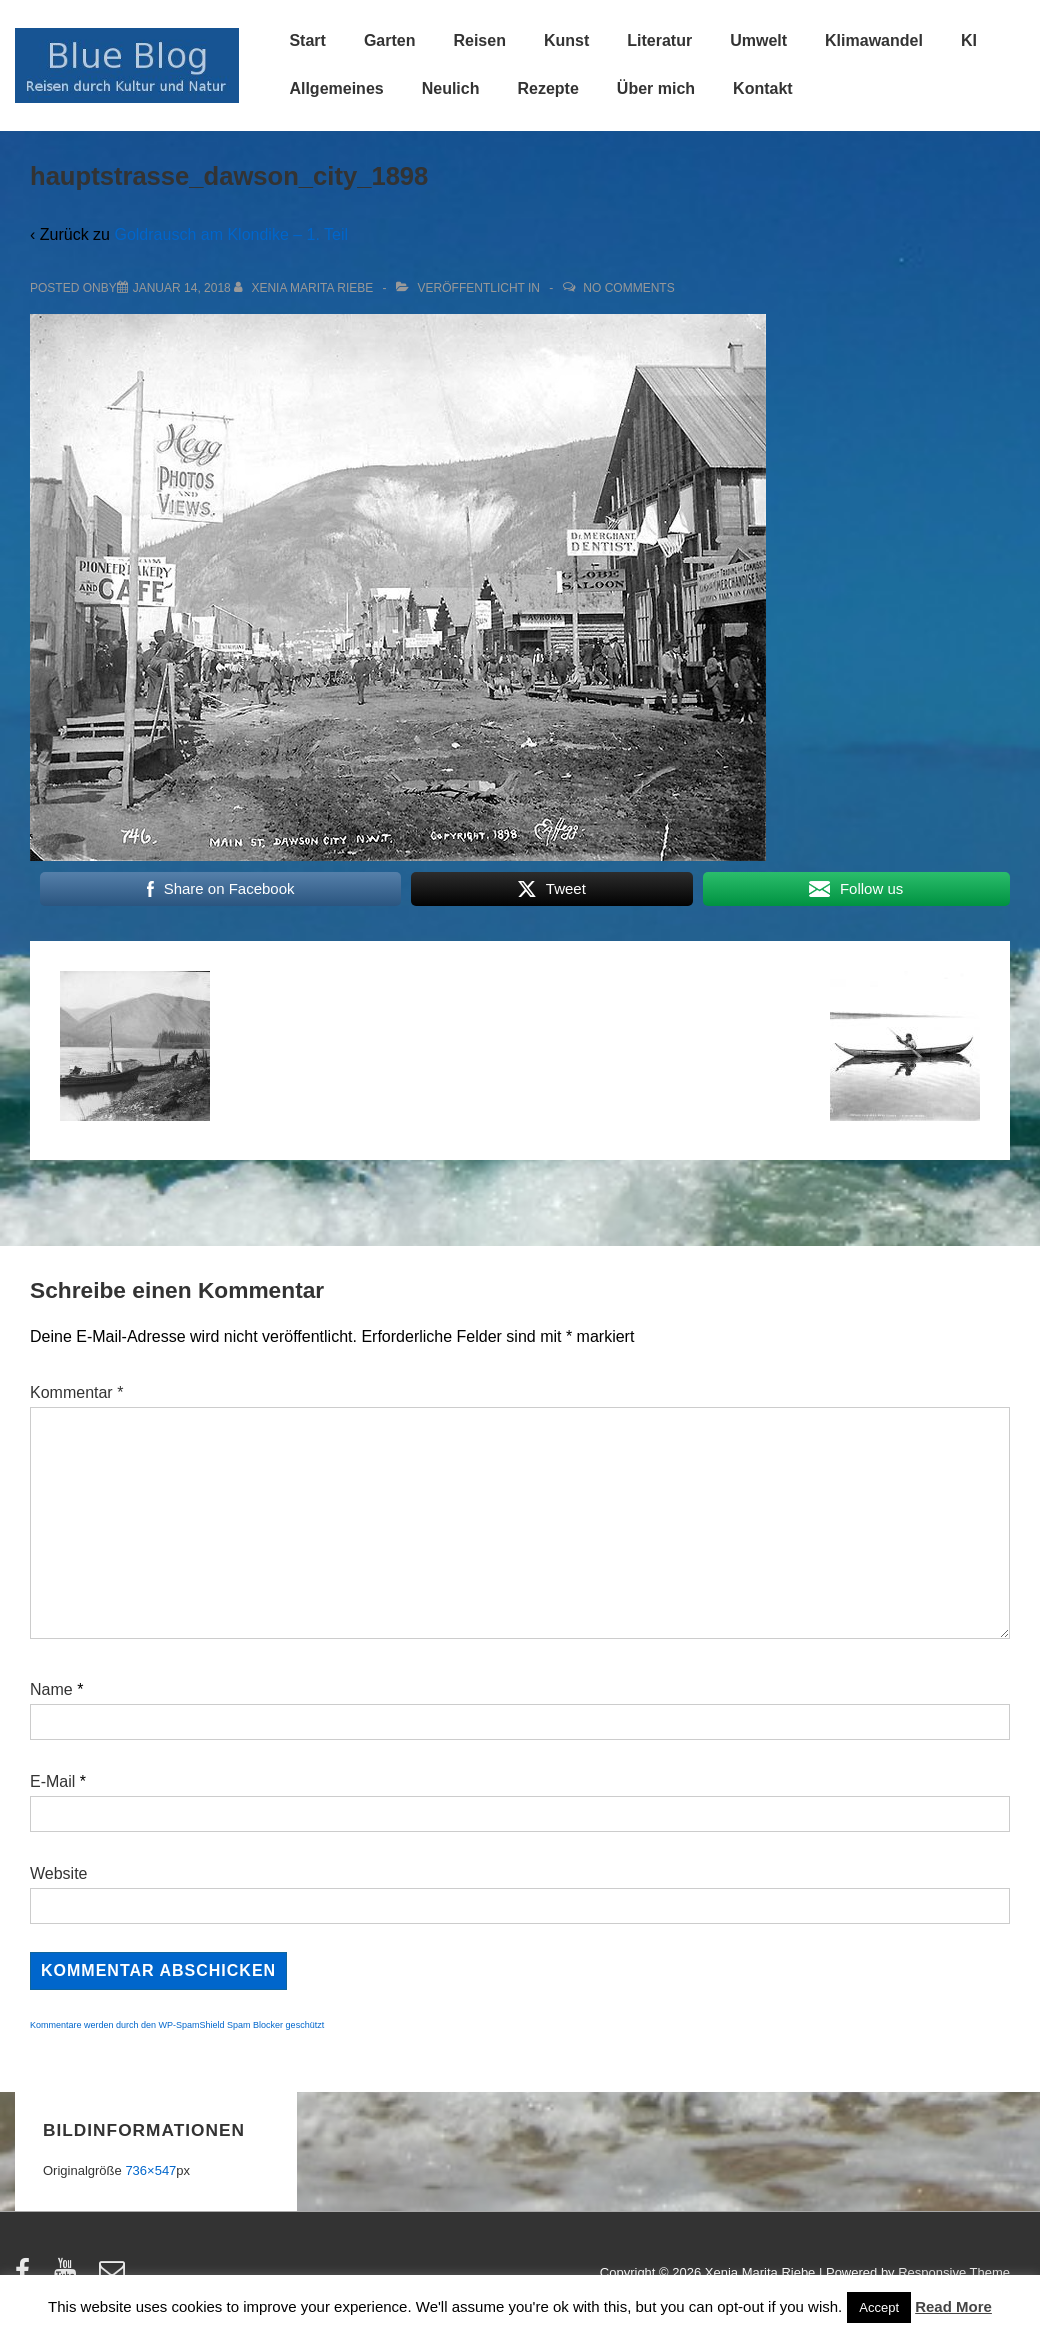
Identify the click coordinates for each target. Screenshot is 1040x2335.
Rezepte (547, 88)
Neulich (451, 88)
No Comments (628, 288)
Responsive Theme (954, 2272)
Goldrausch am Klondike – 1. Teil (231, 234)
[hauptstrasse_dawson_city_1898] (182, 288)
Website (59, 1873)
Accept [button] (879, 2307)
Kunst (566, 40)
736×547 (150, 2170)
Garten (390, 40)
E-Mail (52, 1781)
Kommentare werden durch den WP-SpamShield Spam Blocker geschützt (177, 2025)
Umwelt (758, 40)
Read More (953, 2306)
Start (307, 40)
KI (969, 40)
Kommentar (76, 1392)
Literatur (659, 40)
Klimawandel (874, 40)
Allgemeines (336, 88)
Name (51, 1689)
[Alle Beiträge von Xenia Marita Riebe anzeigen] (305, 288)
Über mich (656, 88)
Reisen (479, 40)
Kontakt (763, 88)
